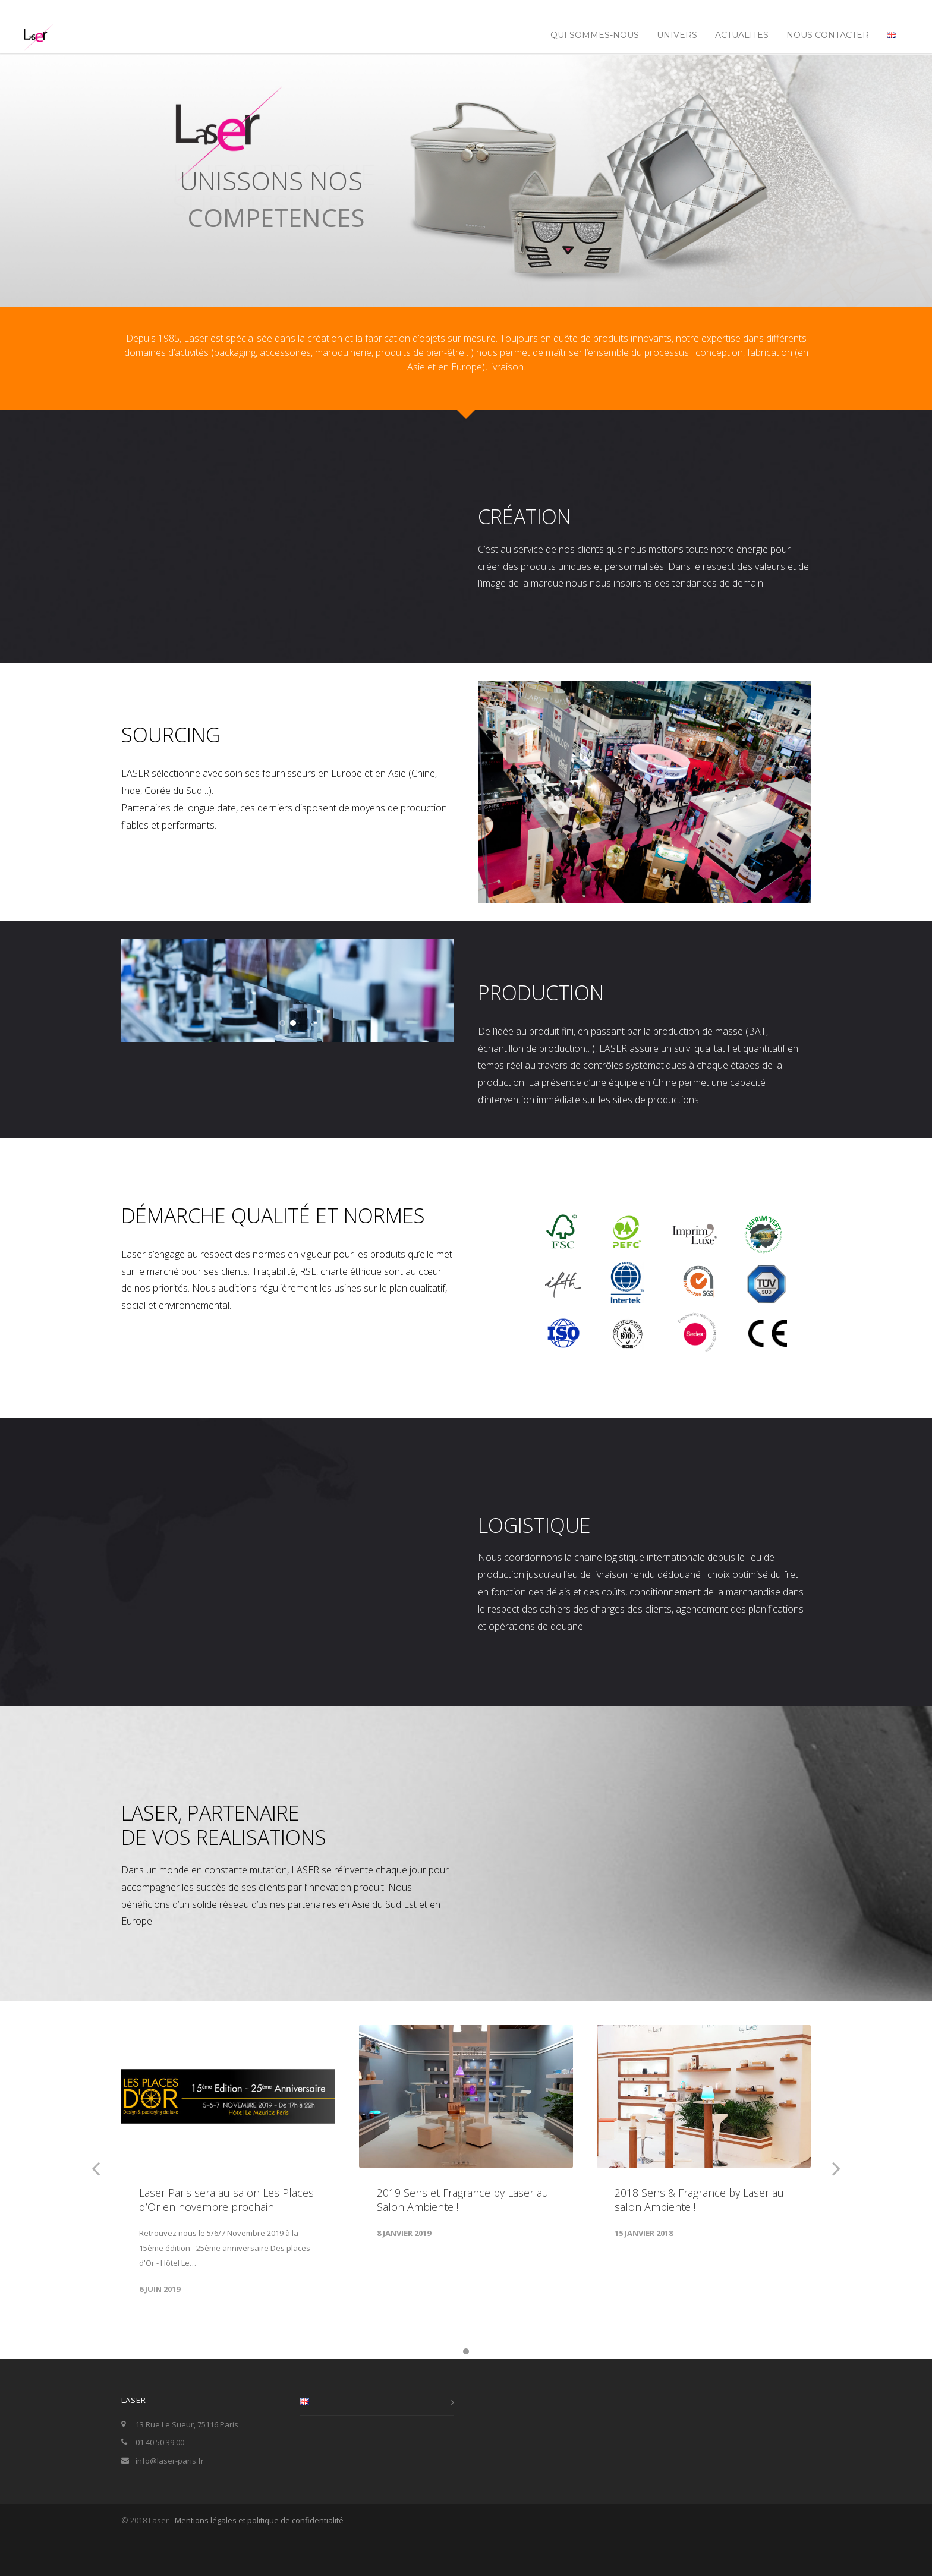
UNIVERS (677, 35)
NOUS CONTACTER (827, 35)
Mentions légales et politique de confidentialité (259, 2560)
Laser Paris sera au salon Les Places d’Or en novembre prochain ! (226, 2241)
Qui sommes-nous (594, 35)
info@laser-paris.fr (170, 2501)
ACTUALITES (742, 35)
